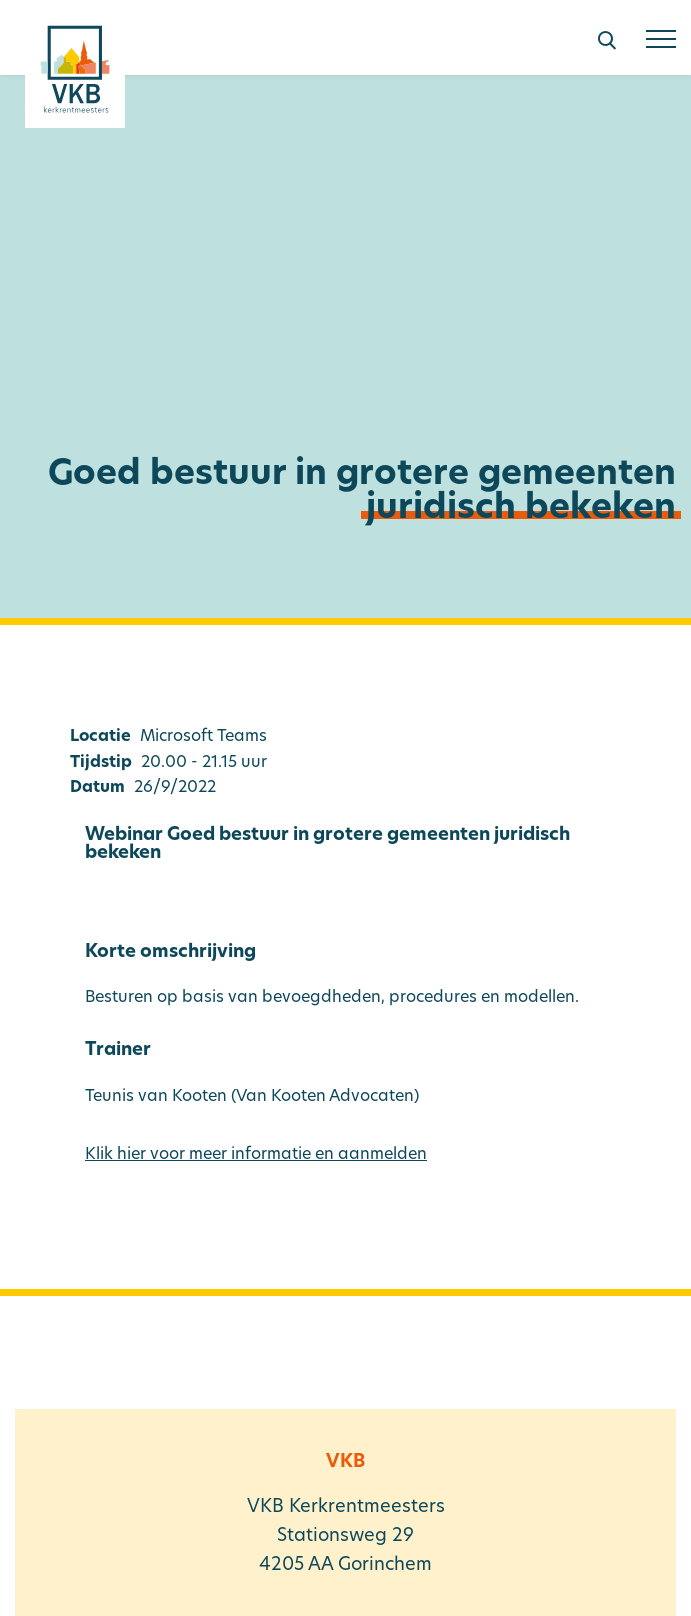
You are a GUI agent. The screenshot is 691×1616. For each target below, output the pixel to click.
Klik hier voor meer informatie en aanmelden (256, 1155)
